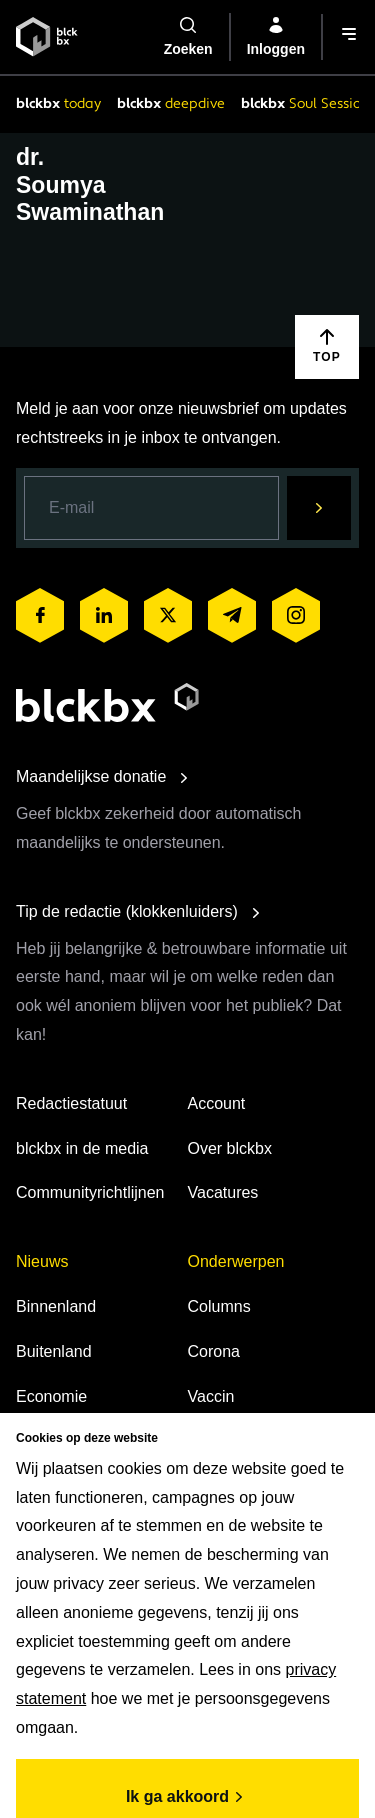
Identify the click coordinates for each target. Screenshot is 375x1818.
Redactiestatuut (71, 1103)
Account (217, 1103)
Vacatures (223, 1192)
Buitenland (54, 1351)
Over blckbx (230, 1148)
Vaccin (211, 1396)
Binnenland (56, 1306)
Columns (219, 1306)
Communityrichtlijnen (90, 1192)
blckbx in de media (82, 1148)
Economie (51, 1396)
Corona (214, 1351)
